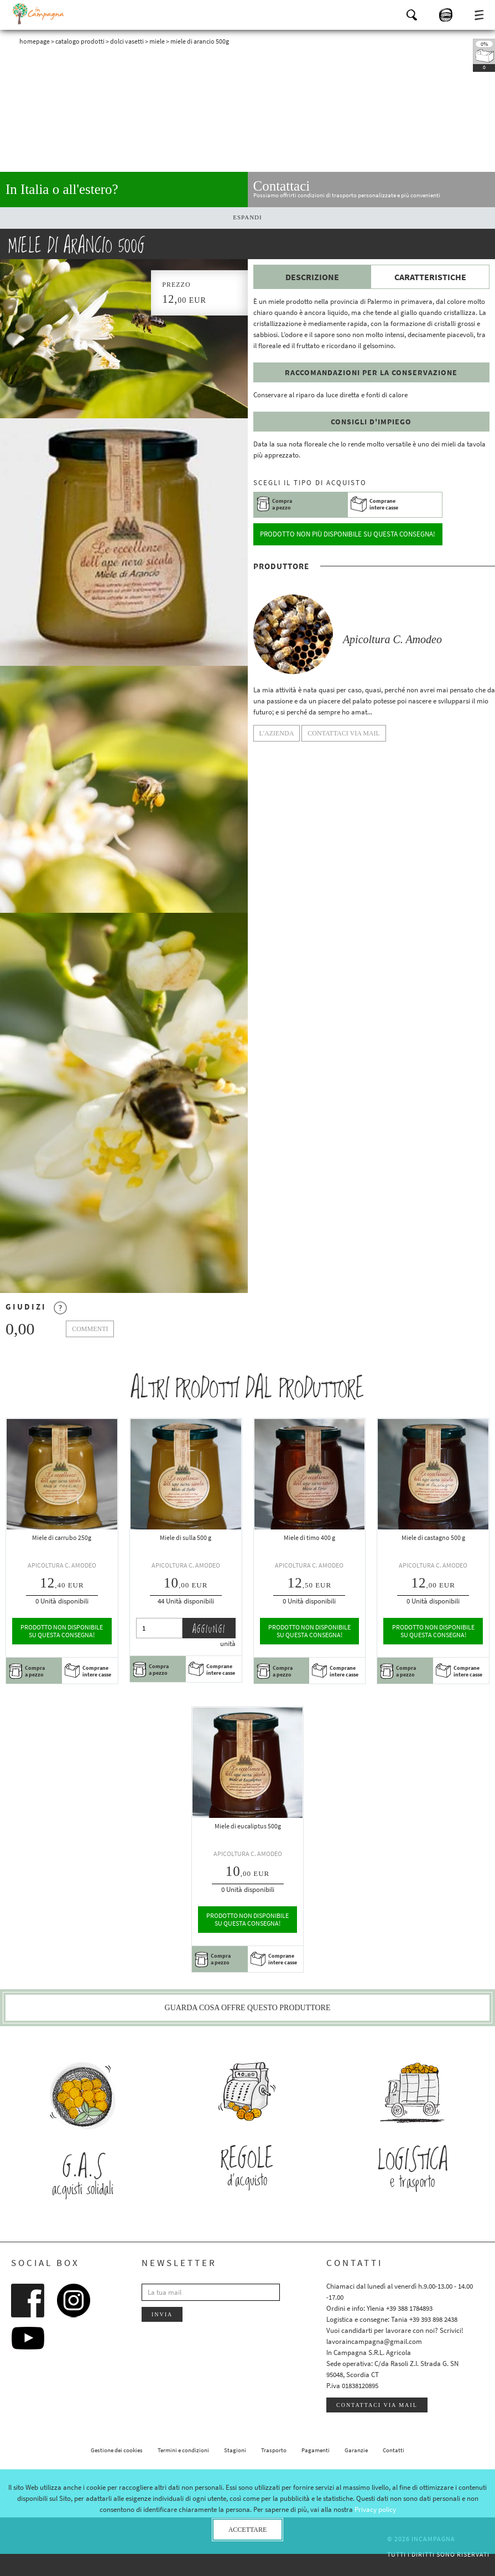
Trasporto (273, 2450)
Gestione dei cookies (117, 2450)
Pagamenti (315, 2450)
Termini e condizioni (183, 2450)
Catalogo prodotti (80, 41)
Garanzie (356, 2450)
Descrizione (312, 276)
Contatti (393, 2450)
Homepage (34, 41)
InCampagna (39, 14)
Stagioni (235, 2450)
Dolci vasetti (127, 41)
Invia (162, 2314)
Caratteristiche (430, 276)
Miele (157, 41)
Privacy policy (375, 2509)
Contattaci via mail (377, 2405)
